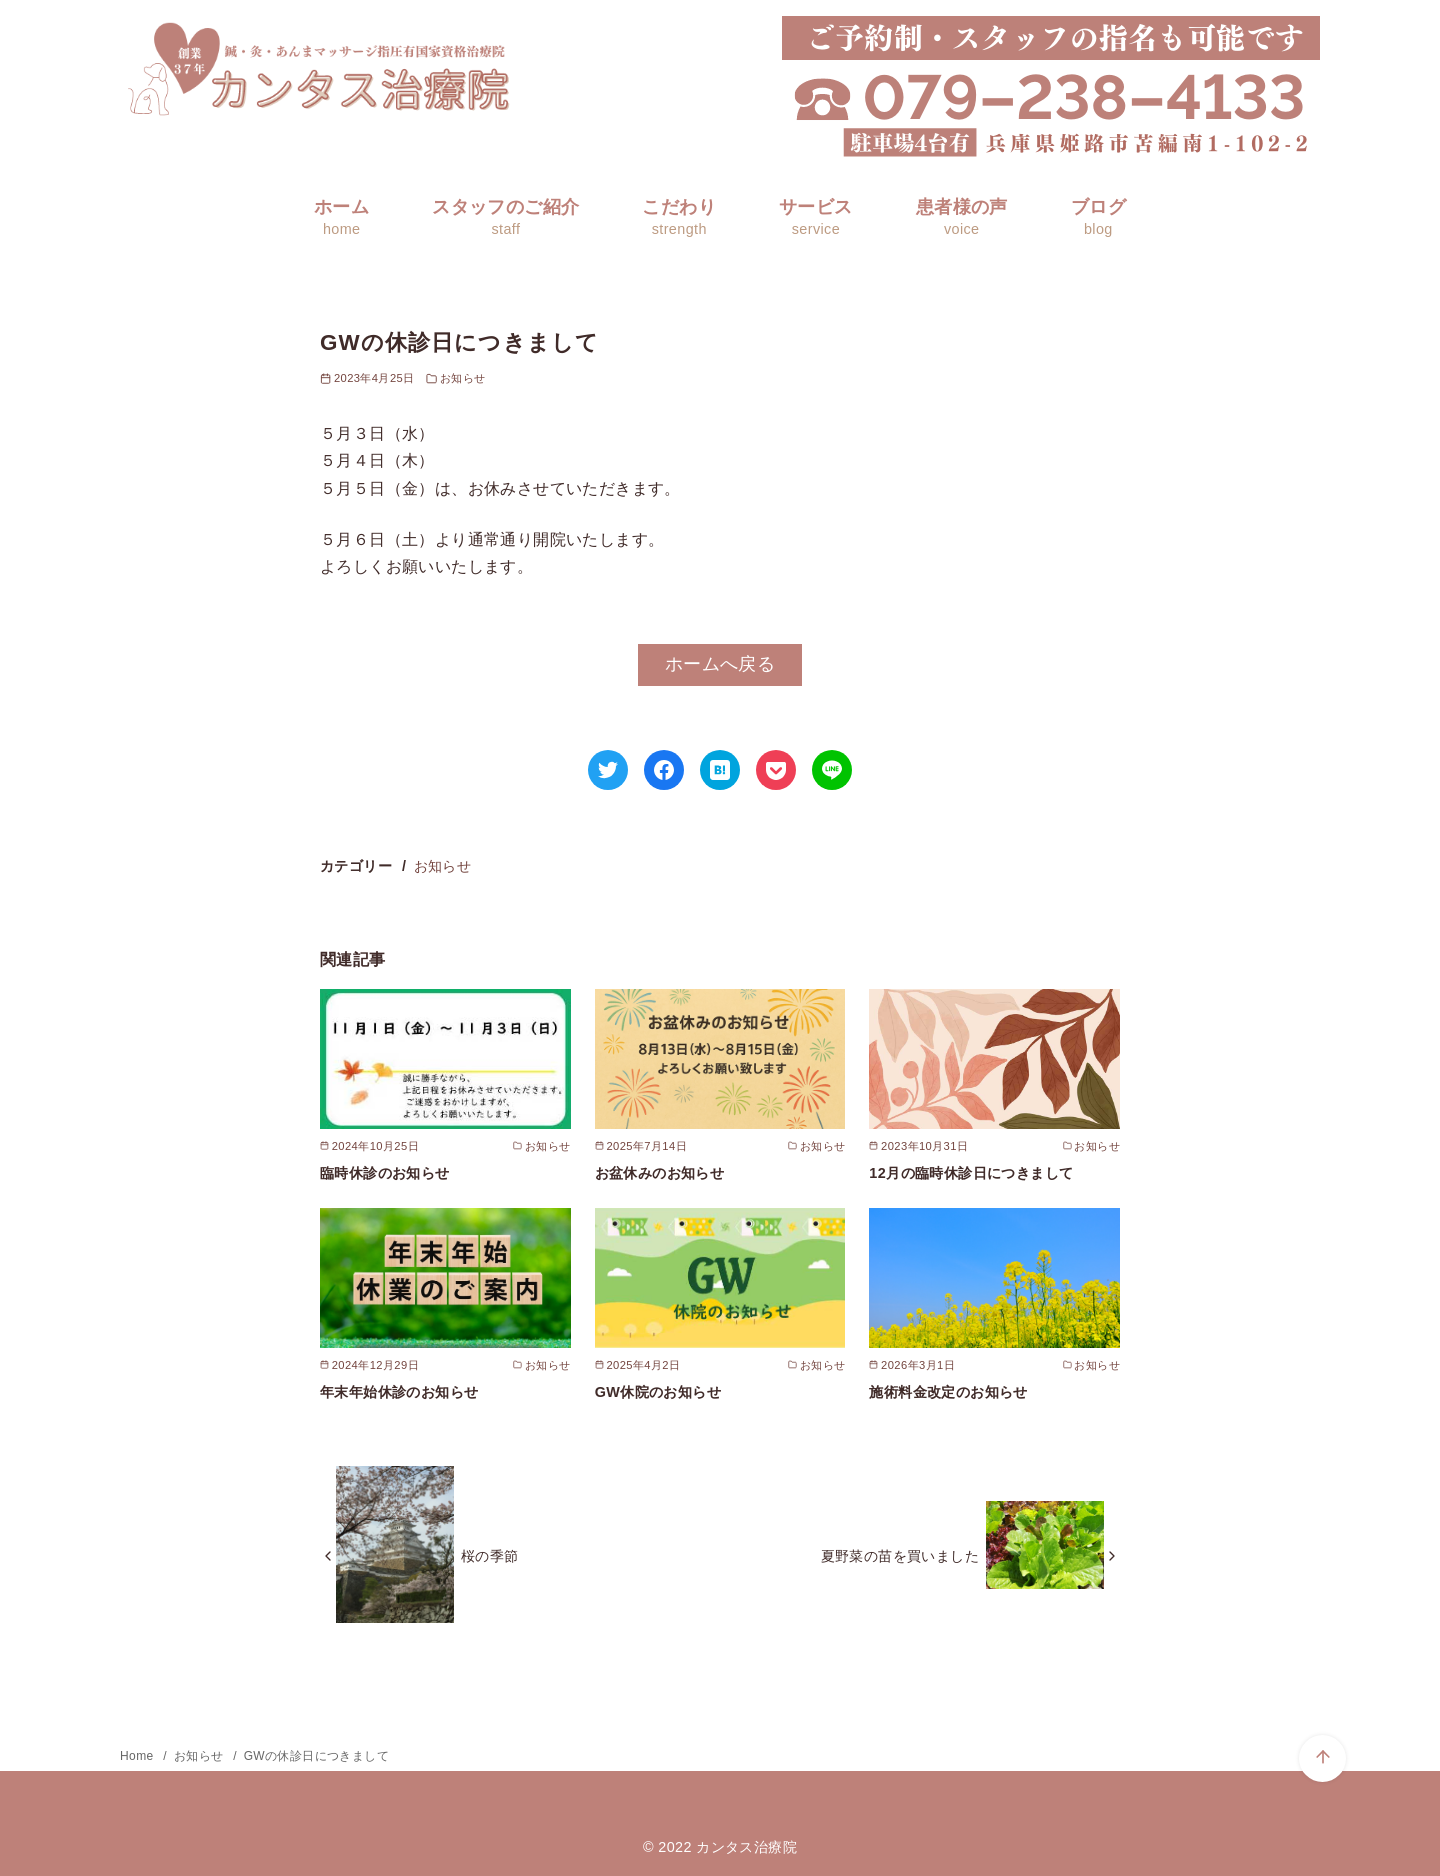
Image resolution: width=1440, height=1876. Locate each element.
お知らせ (463, 378)
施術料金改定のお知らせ (948, 1392)
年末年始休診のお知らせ (399, 1392)
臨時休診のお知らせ (385, 1173)
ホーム (341, 217)
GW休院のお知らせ (658, 1392)
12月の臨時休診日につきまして (971, 1173)
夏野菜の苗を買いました (900, 1556)
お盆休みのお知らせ (660, 1173)
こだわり (679, 217)
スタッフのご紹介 (505, 217)
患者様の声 (962, 217)
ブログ (1098, 217)
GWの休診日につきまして (316, 1756)
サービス (816, 217)
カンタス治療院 (746, 1847)
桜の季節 (490, 1556)
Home (138, 1756)
